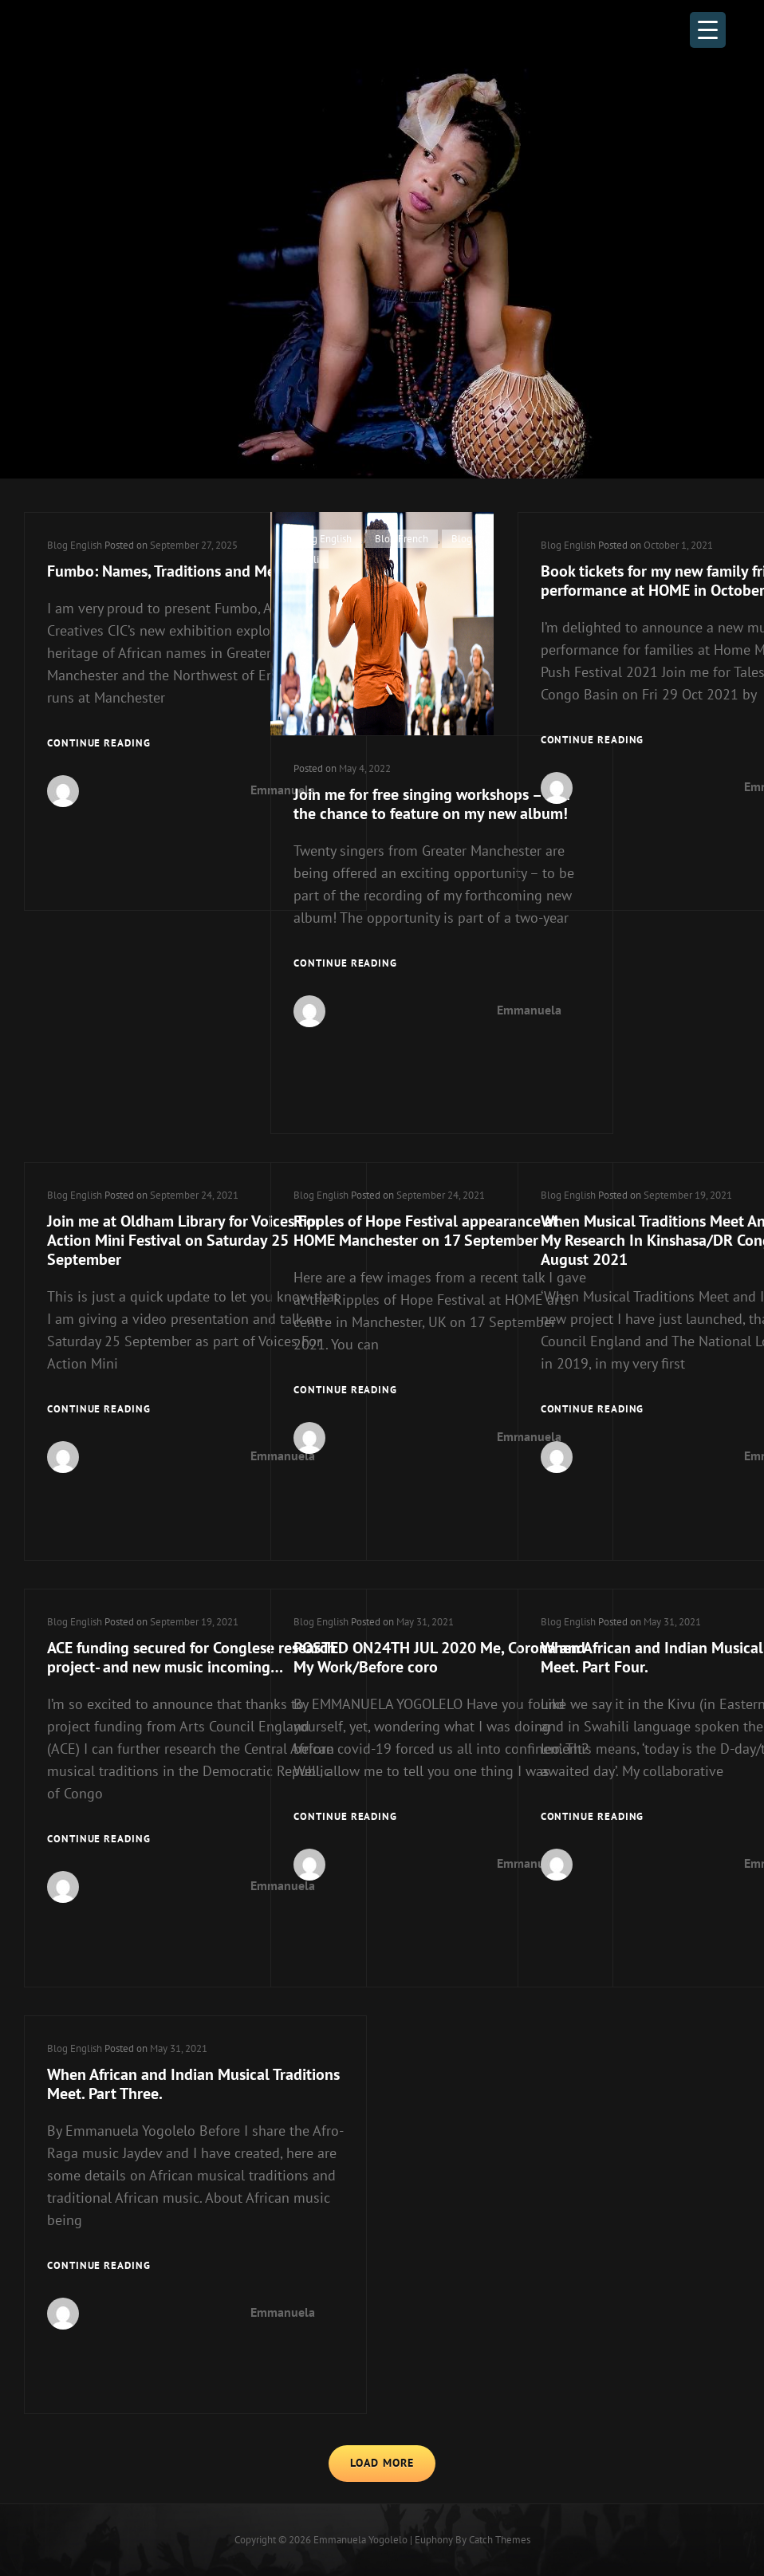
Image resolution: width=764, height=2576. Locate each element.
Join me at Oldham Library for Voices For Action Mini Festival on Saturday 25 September (184, 1240)
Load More (381, 2463)
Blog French (401, 539)
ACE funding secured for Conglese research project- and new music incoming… (191, 1657)
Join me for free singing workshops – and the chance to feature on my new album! (431, 804)
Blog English (74, 545)
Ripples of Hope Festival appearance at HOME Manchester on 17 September (425, 1231)
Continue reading (99, 742)
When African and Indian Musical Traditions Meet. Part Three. (193, 2084)
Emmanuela (529, 1010)
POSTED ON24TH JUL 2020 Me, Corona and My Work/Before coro (439, 1657)
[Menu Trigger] (708, 30)
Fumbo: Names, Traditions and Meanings (183, 571)
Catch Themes (499, 2539)
